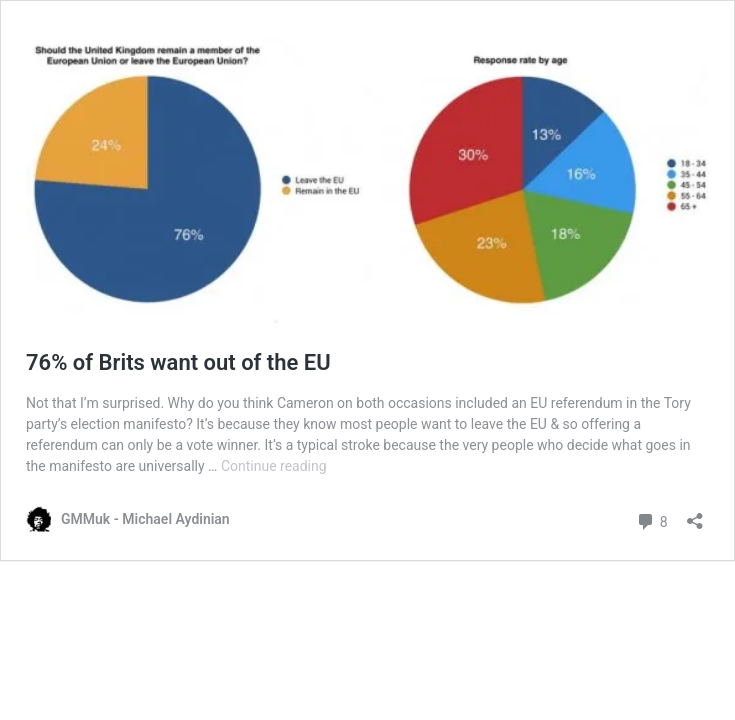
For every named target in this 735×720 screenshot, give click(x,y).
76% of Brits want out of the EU (178, 362)
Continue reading (274, 466)
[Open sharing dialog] (695, 514)
